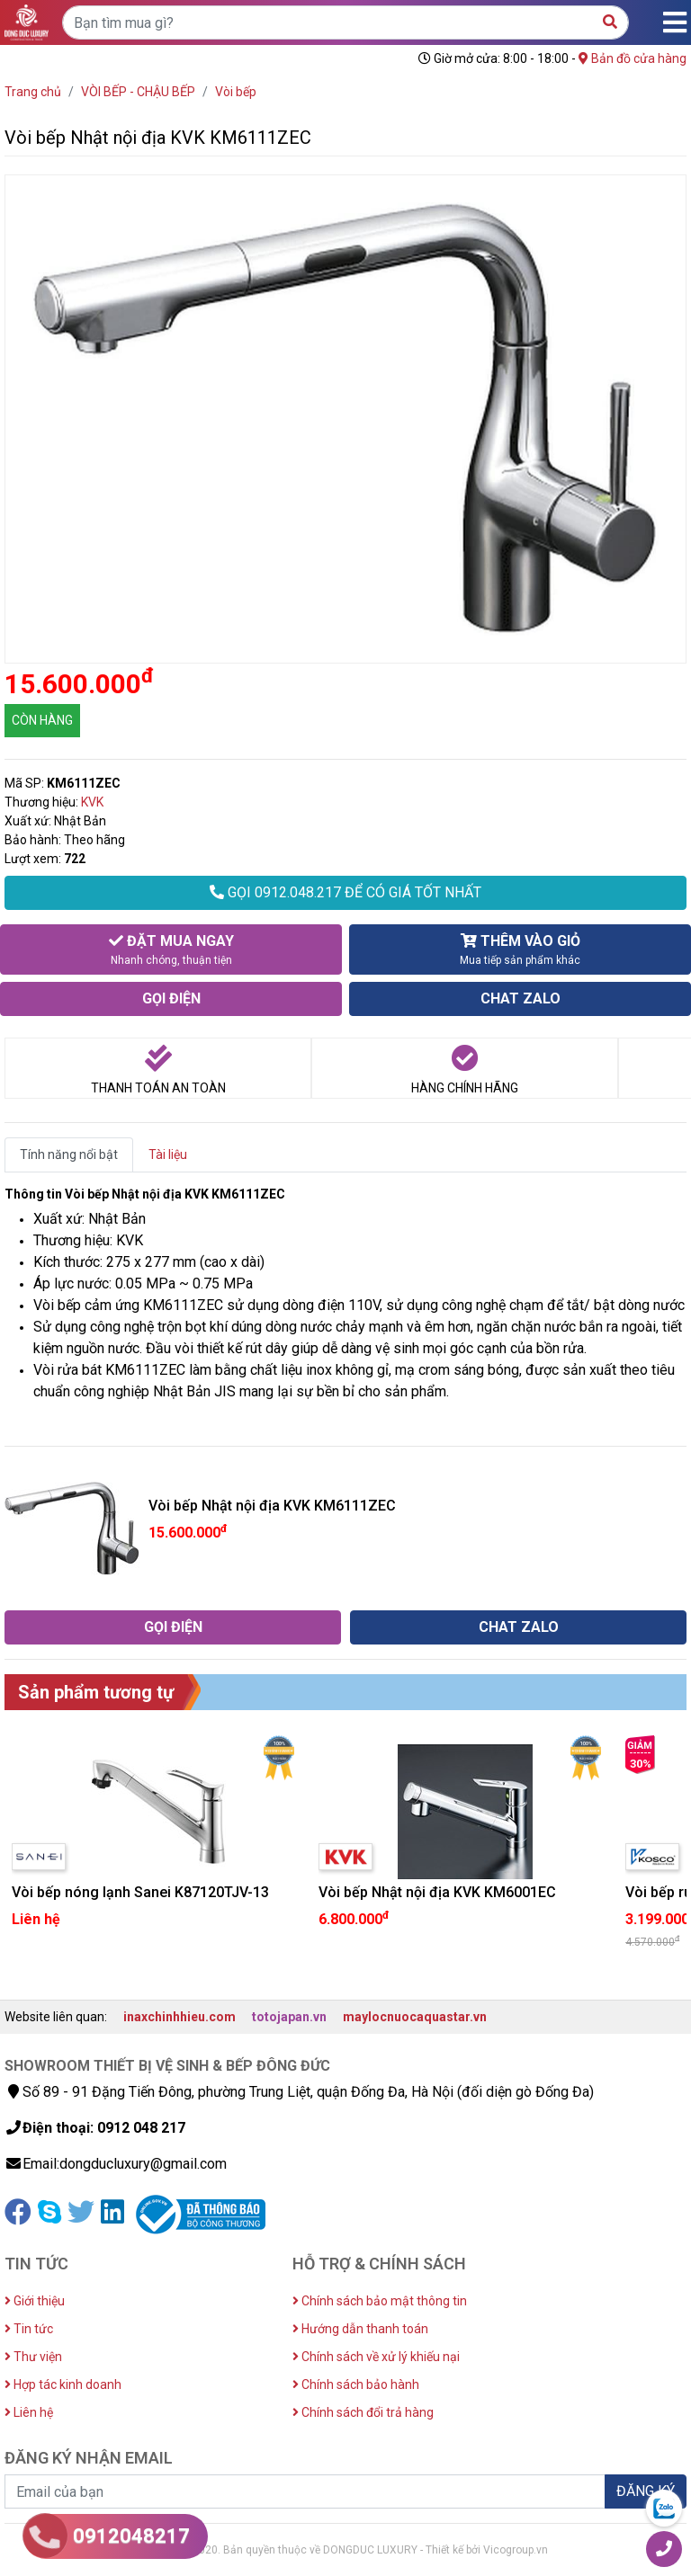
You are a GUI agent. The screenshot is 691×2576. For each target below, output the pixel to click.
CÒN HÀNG (42, 720)
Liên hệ (28, 2412)
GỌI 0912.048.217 (345, 892)
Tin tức (28, 2329)
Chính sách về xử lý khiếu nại (376, 2356)
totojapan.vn (289, 2017)
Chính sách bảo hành (355, 2384)
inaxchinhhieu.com (179, 2017)
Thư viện (33, 2356)
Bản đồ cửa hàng (633, 58)
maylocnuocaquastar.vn (415, 2017)
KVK (92, 802)
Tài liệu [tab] (167, 1154)
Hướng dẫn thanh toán (360, 2329)
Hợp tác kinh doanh (62, 2384)
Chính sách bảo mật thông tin (379, 2301)
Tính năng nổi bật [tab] (69, 1154)
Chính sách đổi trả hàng (363, 2412)
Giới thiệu (34, 2301)
